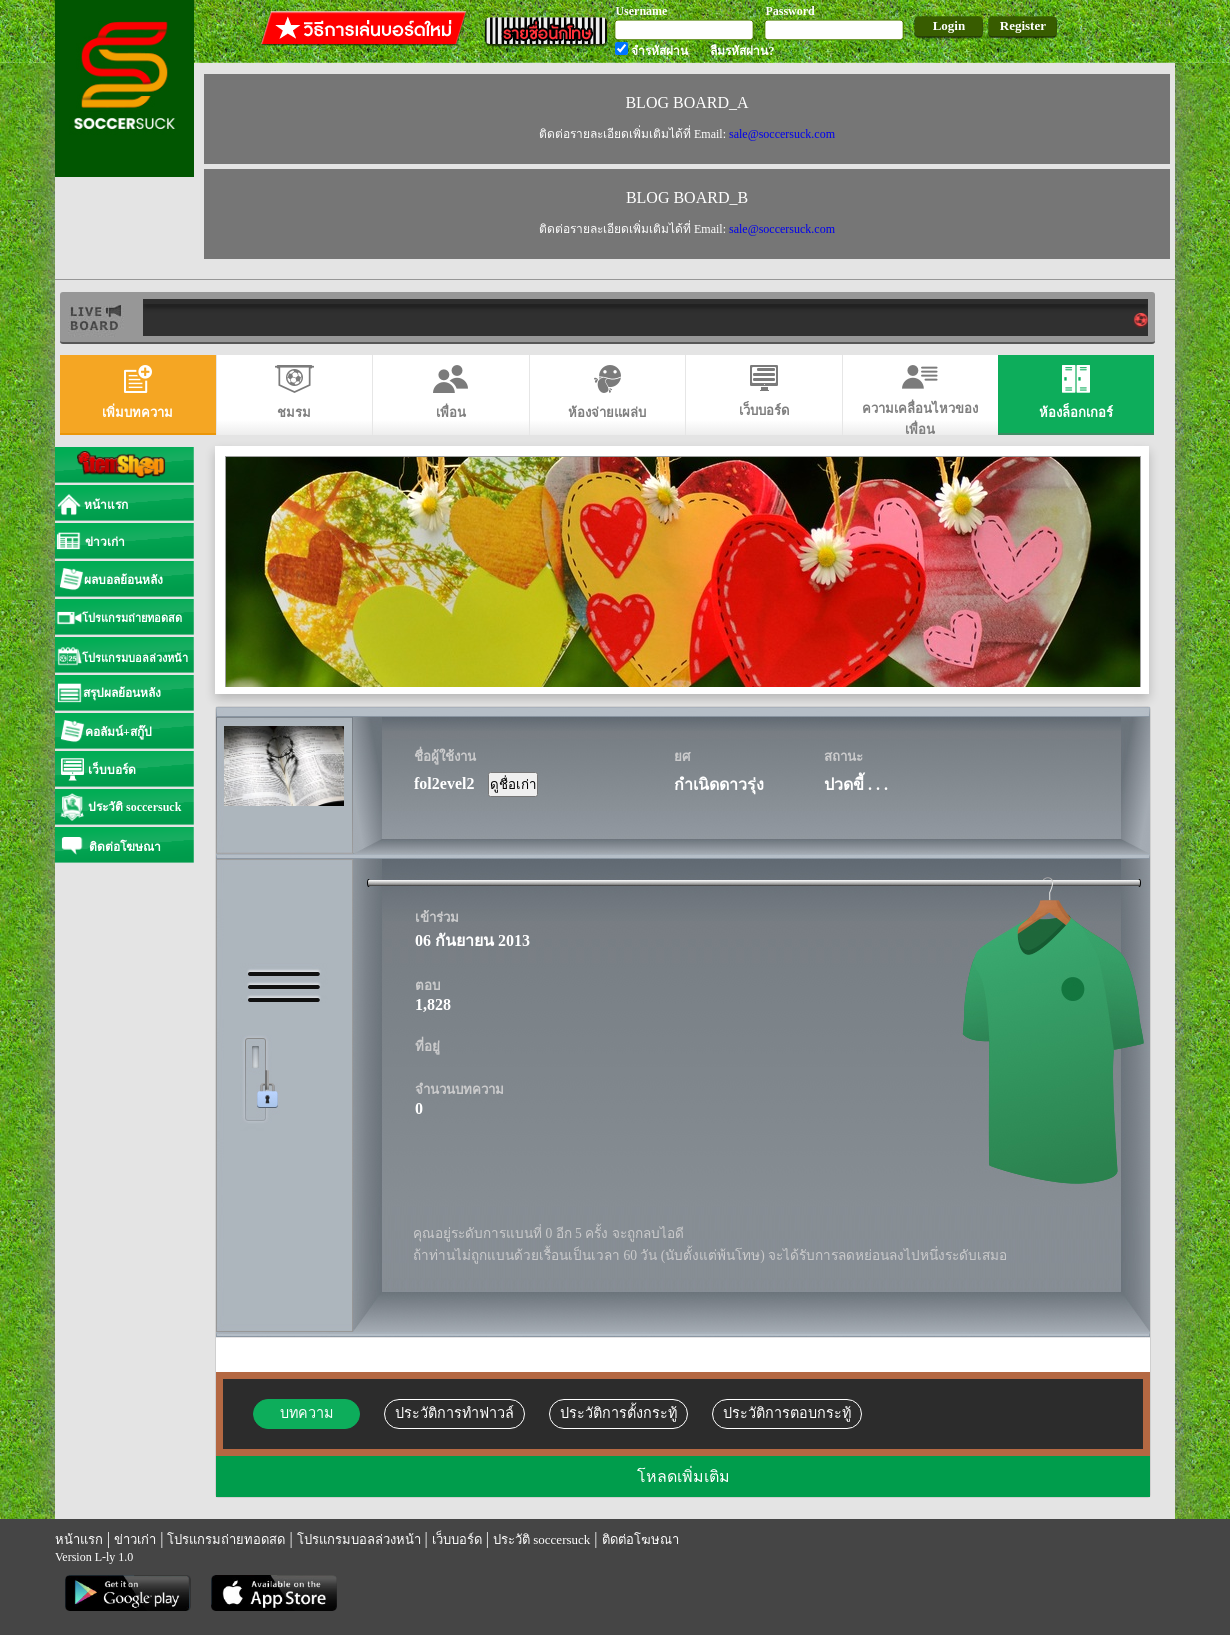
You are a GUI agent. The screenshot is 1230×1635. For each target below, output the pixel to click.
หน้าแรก (79, 1539)
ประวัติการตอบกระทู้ (787, 1413)
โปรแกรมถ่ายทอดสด (226, 1539)
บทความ (306, 1413)
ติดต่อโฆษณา (640, 1539)
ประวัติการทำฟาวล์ (454, 1413)
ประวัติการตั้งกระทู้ (618, 1413)
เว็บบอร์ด (457, 1539)
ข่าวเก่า (135, 1539)
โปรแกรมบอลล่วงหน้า (359, 1539)
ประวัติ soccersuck (541, 1539)
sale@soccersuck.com (782, 134)
